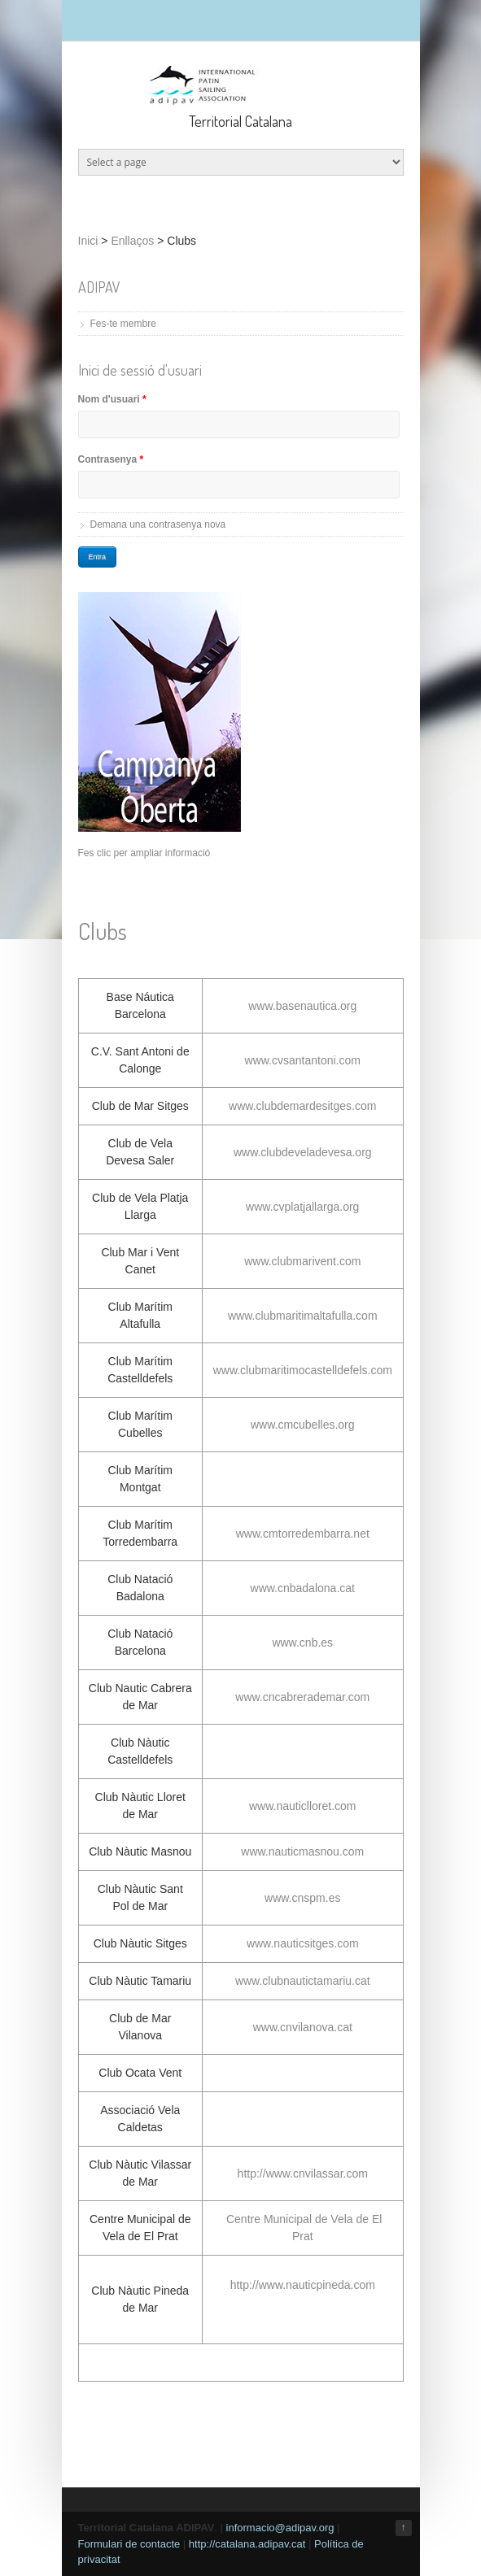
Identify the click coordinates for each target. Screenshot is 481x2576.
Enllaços (132, 240)
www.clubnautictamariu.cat (302, 1980)
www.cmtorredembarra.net (302, 1533)
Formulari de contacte (129, 2544)
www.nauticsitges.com (303, 1943)
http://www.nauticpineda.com (302, 2284)
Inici (88, 240)
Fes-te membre (123, 323)
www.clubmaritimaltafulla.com (303, 1315)
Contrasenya (111, 459)
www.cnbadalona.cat (303, 1588)
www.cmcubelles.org (303, 1424)
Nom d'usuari (112, 399)
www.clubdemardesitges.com (302, 1105)
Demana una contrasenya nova (158, 524)
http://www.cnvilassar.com (303, 2173)
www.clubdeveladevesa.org (303, 1152)
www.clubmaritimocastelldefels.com (302, 1370)
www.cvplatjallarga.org (302, 1206)
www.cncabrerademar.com (302, 1697)
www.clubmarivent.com (302, 1261)
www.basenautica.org (302, 1005)
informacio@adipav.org (280, 2528)
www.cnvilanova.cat (302, 2027)
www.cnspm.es (302, 1897)
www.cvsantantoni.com (303, 1060)
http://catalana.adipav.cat (247, 2544)
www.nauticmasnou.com (302, 1851)
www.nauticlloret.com (302, 1805)
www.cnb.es (302, 1642)
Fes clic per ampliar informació (144, 853)
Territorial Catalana (240, 121)
